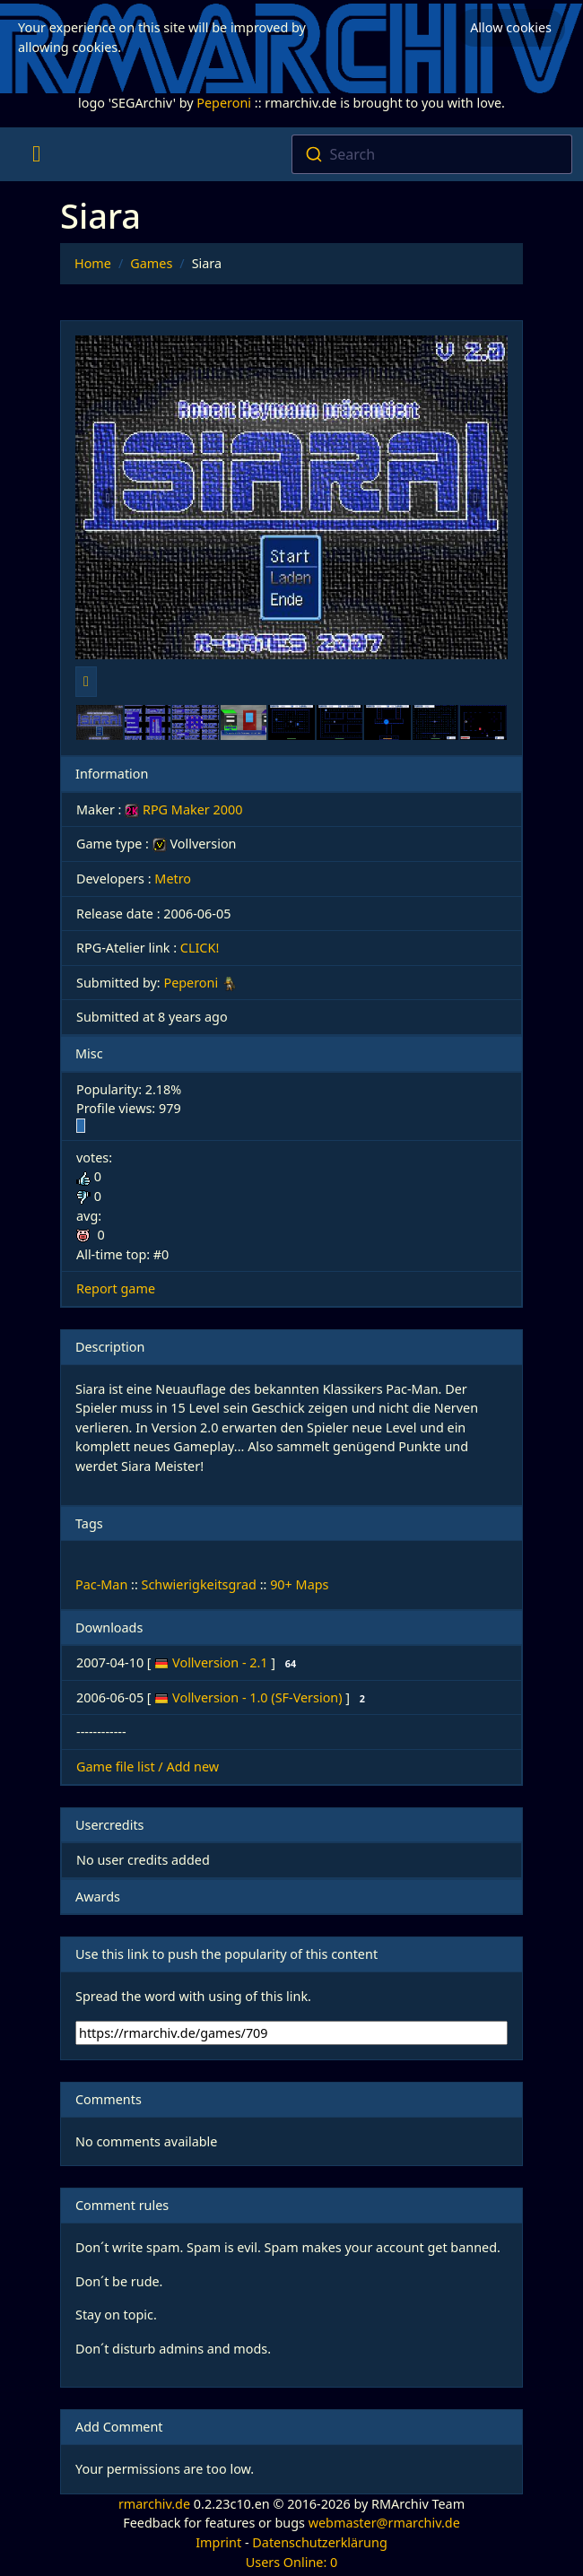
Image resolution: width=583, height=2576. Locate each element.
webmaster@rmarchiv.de (384, 2522)
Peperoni (223, 102)
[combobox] (432, 154)
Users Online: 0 (292, 2562)
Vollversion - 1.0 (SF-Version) (258, 1697)
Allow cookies (511, 27)
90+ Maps (299, 1584)
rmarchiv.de (154, 2503)
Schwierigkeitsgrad (199, 1584)
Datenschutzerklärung (319, 2542)
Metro (172, 878)
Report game (115, 1288)
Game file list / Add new (147, 1766)
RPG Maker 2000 (183, 809)
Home (92, 263)
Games (151, 263)
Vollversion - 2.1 (221, 1662)
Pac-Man (101, 1584)
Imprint (218, 2542)
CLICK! (199, 947)
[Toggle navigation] (36, 154)
